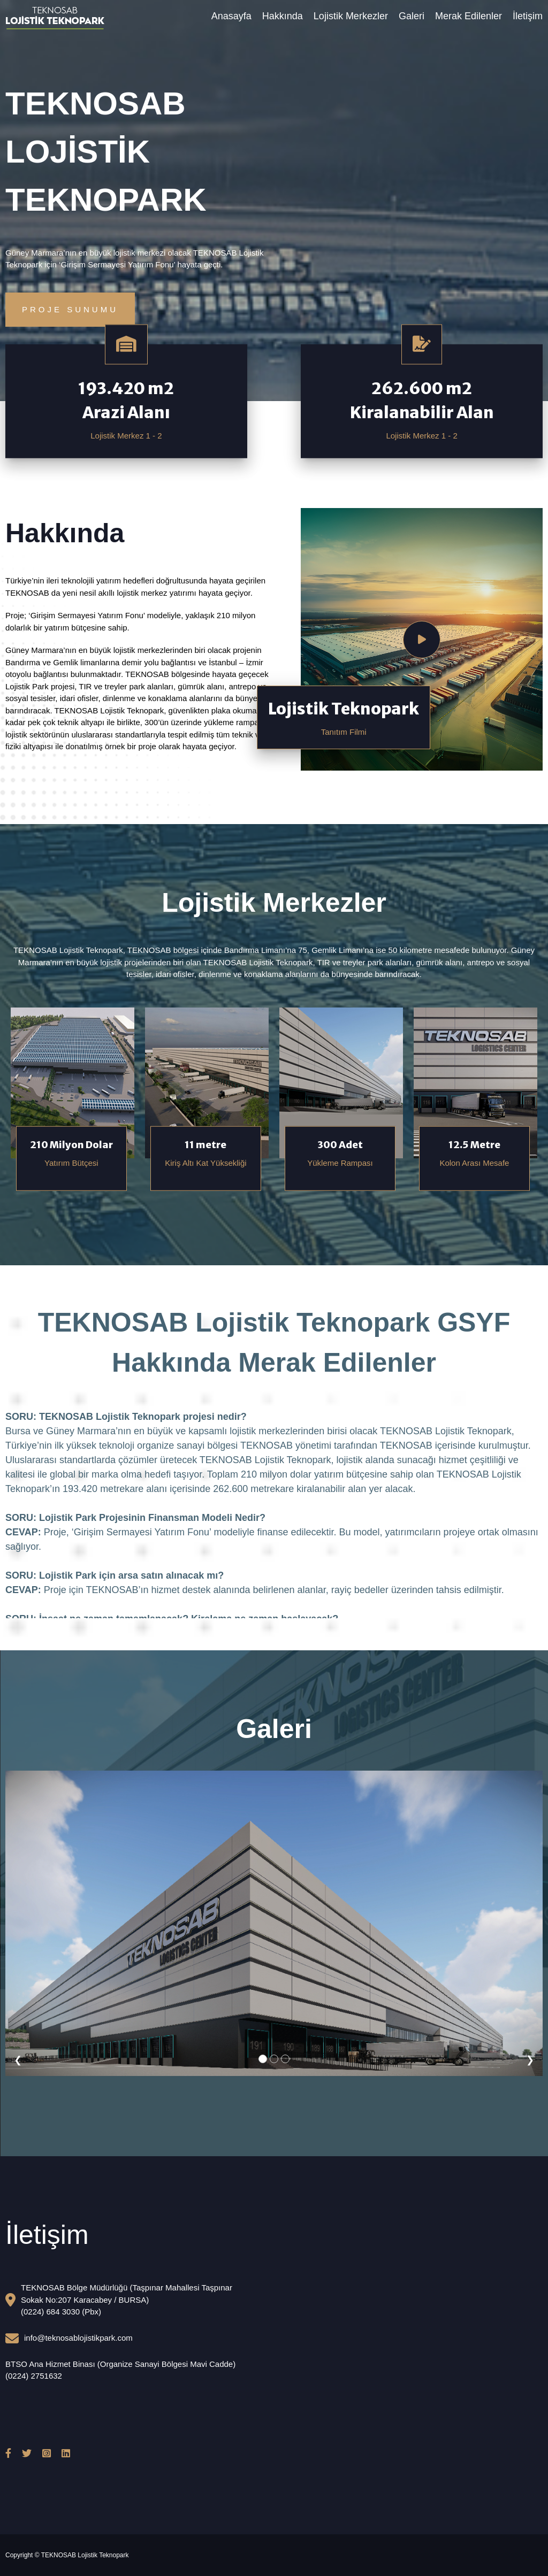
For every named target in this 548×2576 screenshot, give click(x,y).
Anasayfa (231, 16)
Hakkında (282, 16)
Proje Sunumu (70, 309)
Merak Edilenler (468, 16)
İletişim (528, 16)
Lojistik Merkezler (351, 16)
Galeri (411, 16)
